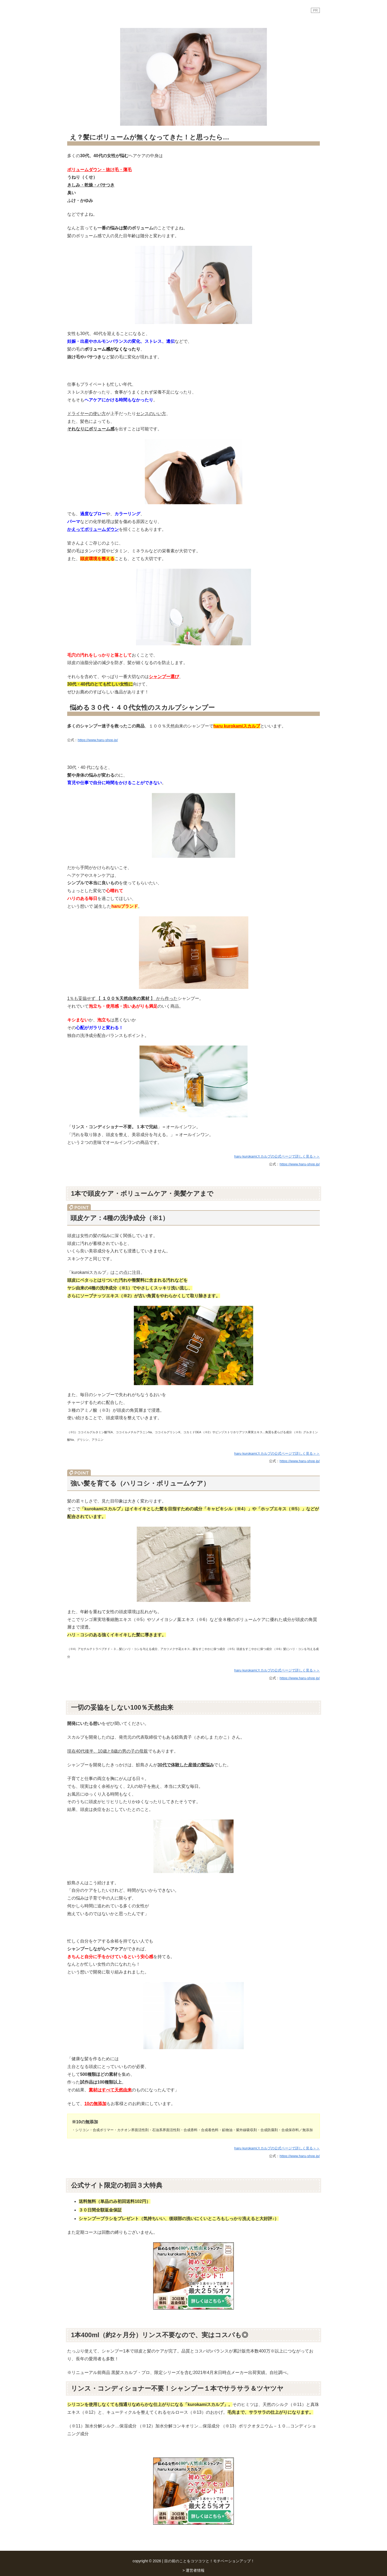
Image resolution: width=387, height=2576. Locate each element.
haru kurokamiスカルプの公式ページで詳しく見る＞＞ (277, 1156)
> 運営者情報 (193, 2570)
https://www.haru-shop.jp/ (98, 740)
